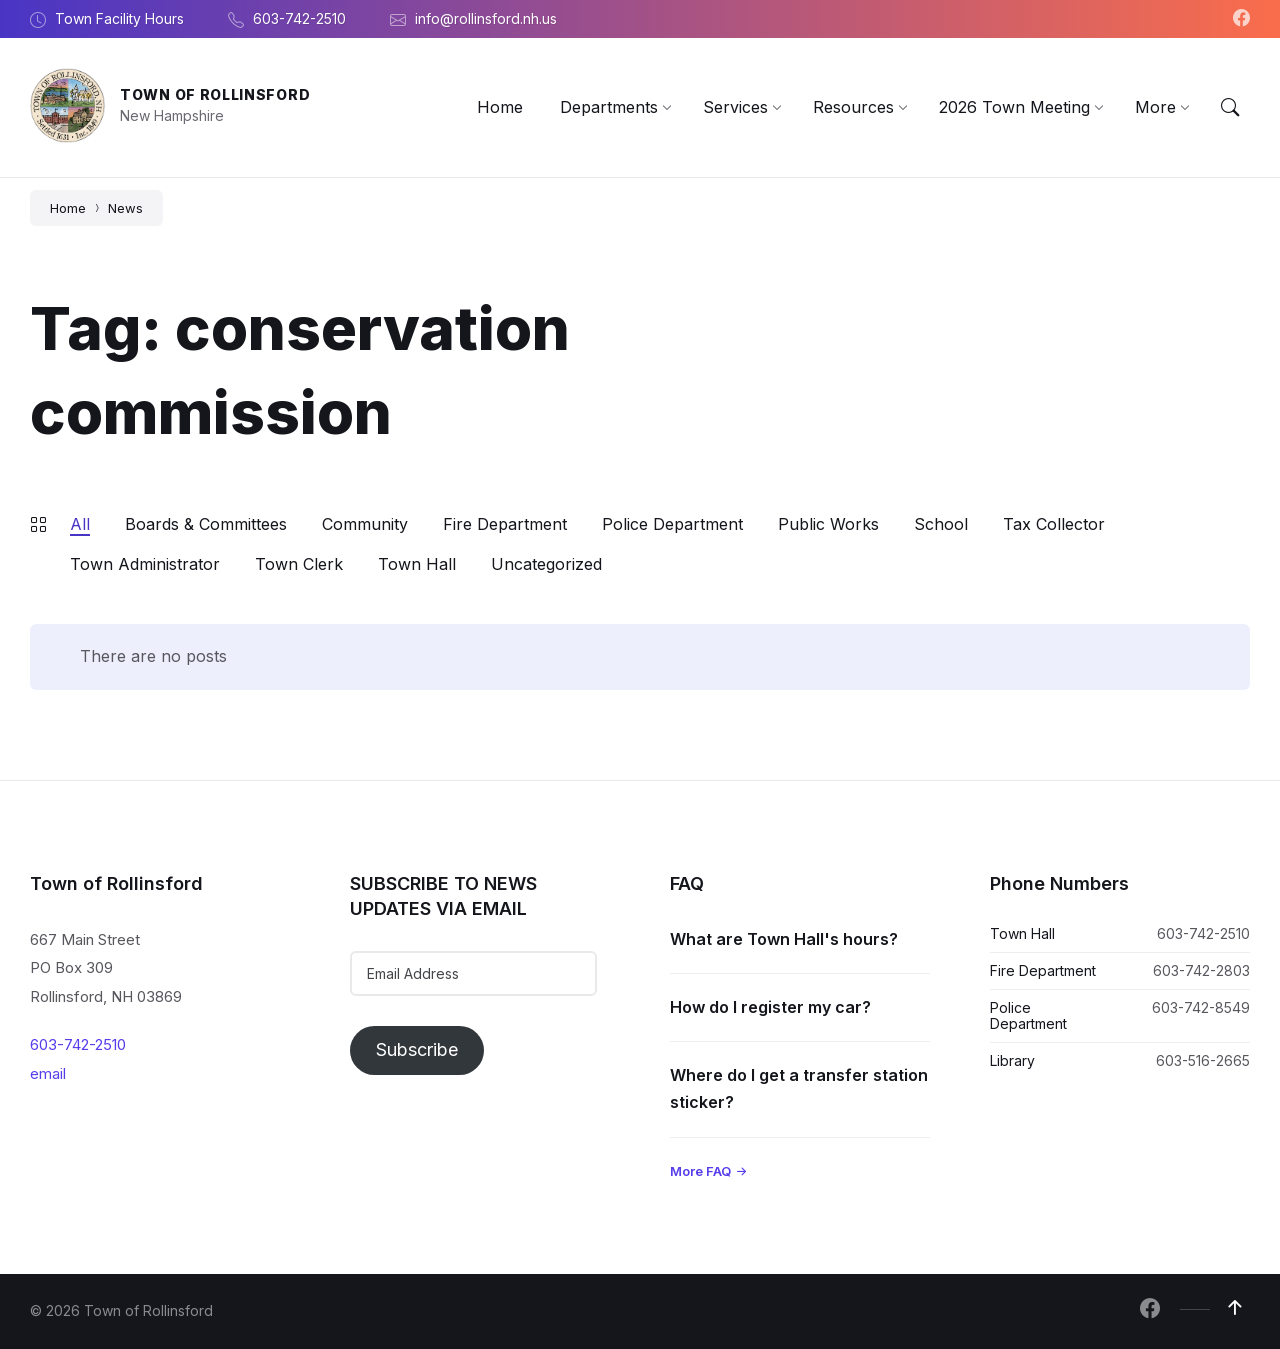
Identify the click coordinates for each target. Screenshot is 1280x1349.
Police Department (672, 524)
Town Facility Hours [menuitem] (119, 18)
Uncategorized (546, 564)
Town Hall (417, 564)
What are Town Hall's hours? (784, 939)
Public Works (828, 524)
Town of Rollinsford (215, 94)
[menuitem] (500, 107)
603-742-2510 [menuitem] (299, 18)
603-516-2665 (1203, 1060)
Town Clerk (299, 564)
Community (365, 524)
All (80, 524)
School (941, 524)
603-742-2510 (78, 1044)
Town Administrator (145, 564)
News (125, 208)
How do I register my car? (770, 1007)
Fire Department (505, 524)
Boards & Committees (206, 524)
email (48, 1073)
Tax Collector (1054, 524)
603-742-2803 (1201, 970)
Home (68, 208)
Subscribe (417, 1049)
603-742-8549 (1201, 1007)
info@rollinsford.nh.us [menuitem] (486, 18)
